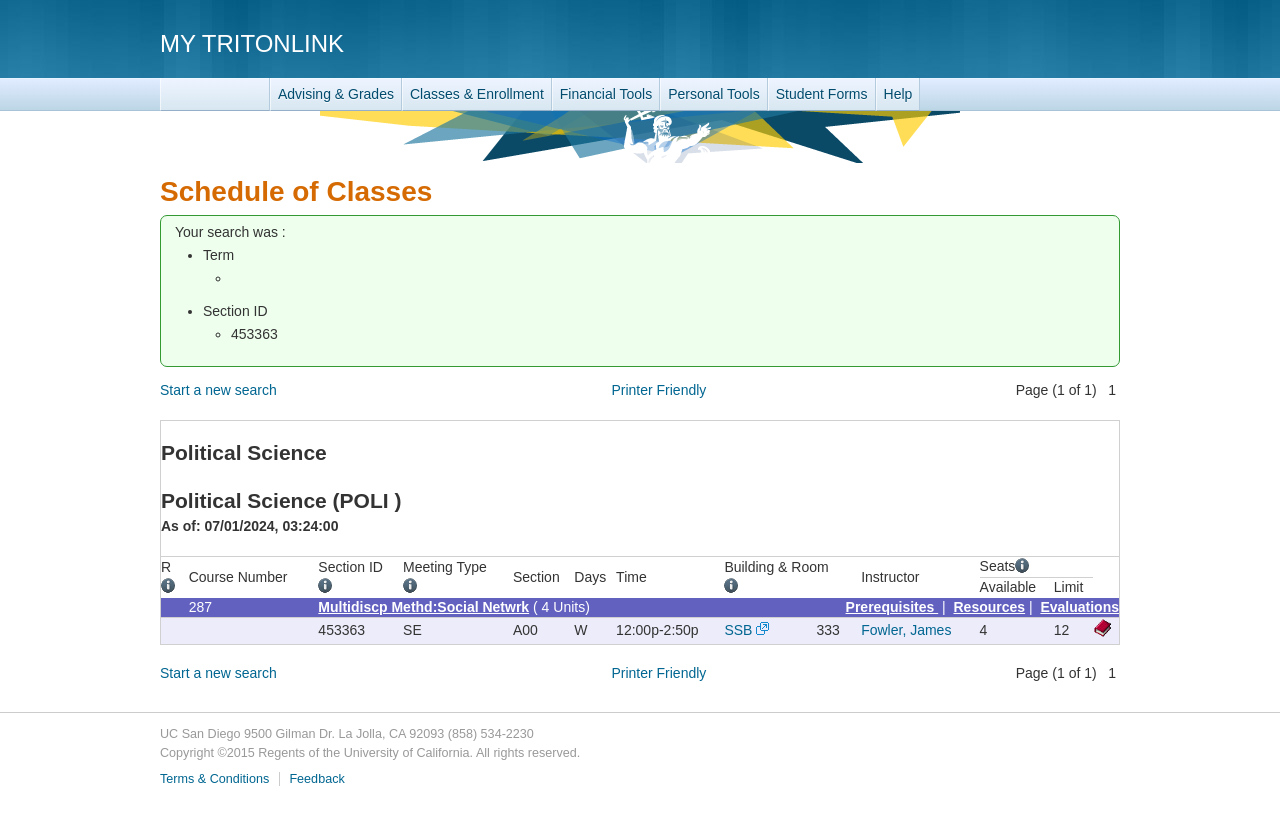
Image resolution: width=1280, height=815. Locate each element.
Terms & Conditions (214, 779)
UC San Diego (1005, 42)
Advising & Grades (336, 94)
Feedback (316, 779)
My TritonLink (252, 43)
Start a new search (218, 390)
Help (898, 94)
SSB (738, 630)
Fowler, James (906, 630)
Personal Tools (714, 94)
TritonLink (215, 94)
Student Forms (822, 94)
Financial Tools (606, 94)
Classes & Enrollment (477, 94)
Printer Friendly (658, 390)
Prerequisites (892, 607)
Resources (990, 607)
